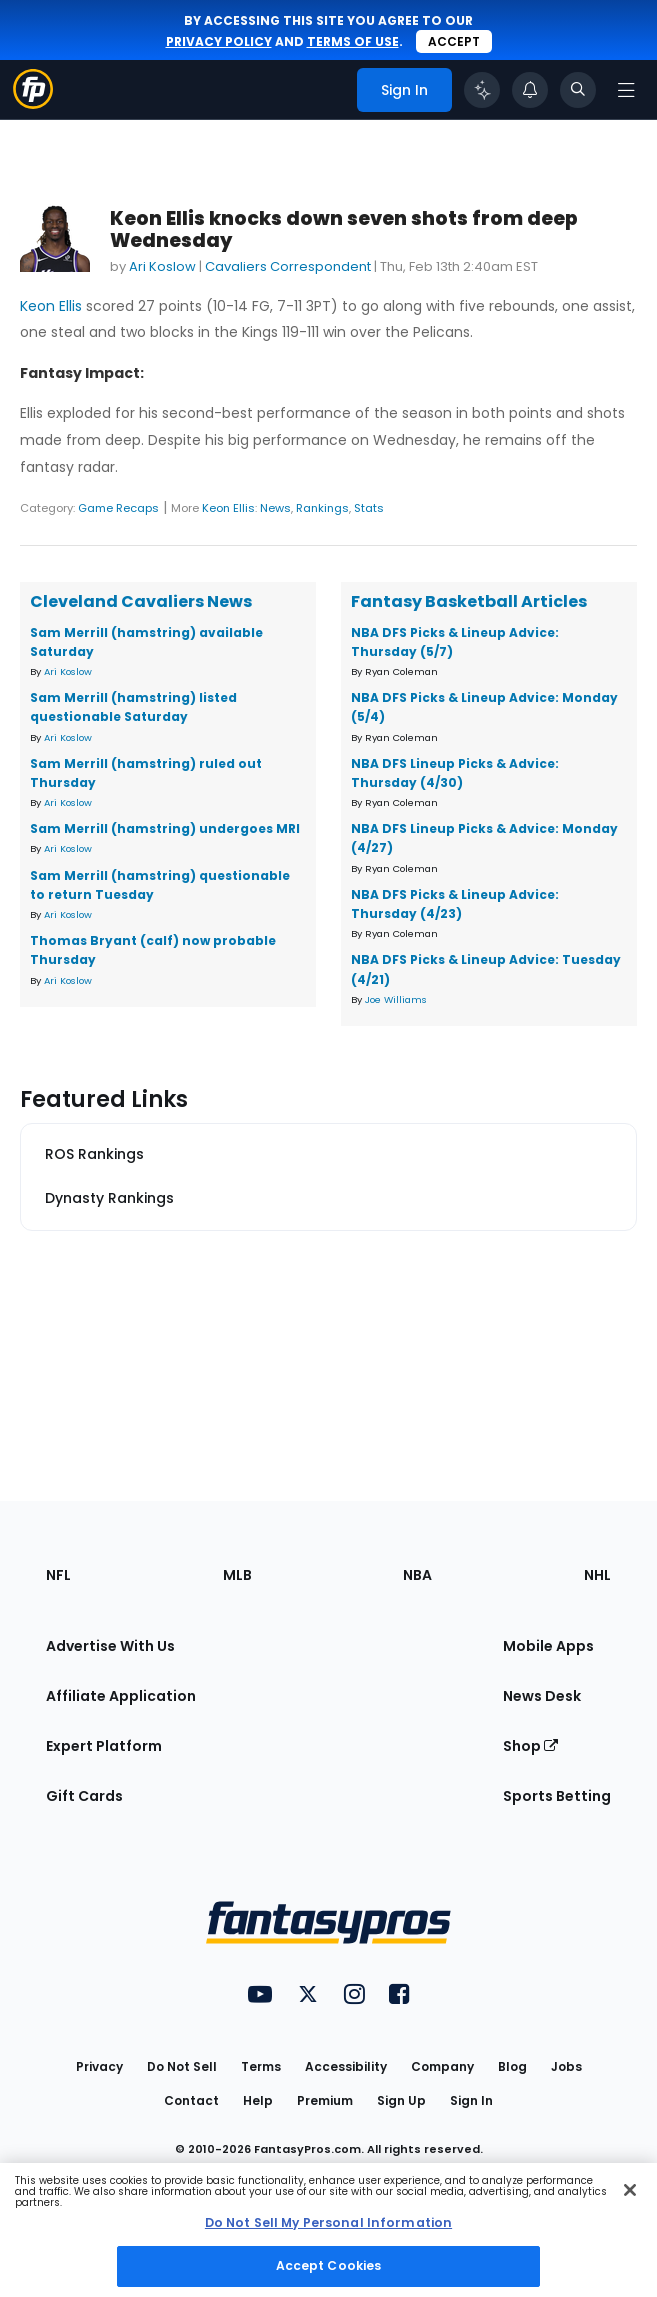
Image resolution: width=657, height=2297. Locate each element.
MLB (237, 1575)
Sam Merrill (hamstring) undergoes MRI (165, 828)
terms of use (353, 41)
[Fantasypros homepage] (33, 103)
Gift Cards (84, 1796)
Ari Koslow (162, 266)
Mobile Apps (548, 1646)
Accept (454, 41)
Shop (530, 1746)
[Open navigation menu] (626, 90)
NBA (417, 1575)
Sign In (471, 2100)
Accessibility (346, 2066)
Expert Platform (104, 1746)
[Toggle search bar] (578, 90)
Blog (512, 2066)
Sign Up (401, 2100)
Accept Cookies (329, 2265)
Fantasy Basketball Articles (469, 601)
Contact (191, 2100)
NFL (58, 1575)
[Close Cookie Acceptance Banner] (630, 2190)
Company (442, 2066)
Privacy (99, 2066)
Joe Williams (396, 999)
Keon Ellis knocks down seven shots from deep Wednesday (344, 229)
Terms (261, 2066)
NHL (597, 1575)
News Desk (542, 1696)
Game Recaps (118, 508)
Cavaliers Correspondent (288, 266)
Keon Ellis (51, 306)
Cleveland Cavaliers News (141, 601)
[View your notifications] (530, 90)
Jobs (566, 2066)
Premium (325, 2100)
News (275, 508)
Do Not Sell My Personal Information (328, 2222)
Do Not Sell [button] (182, 2066)
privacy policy (219, 41)
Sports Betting (557, 1796)
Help (258, 2100)
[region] (328, 2230)
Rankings (322, 508)
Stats (369, 508)
